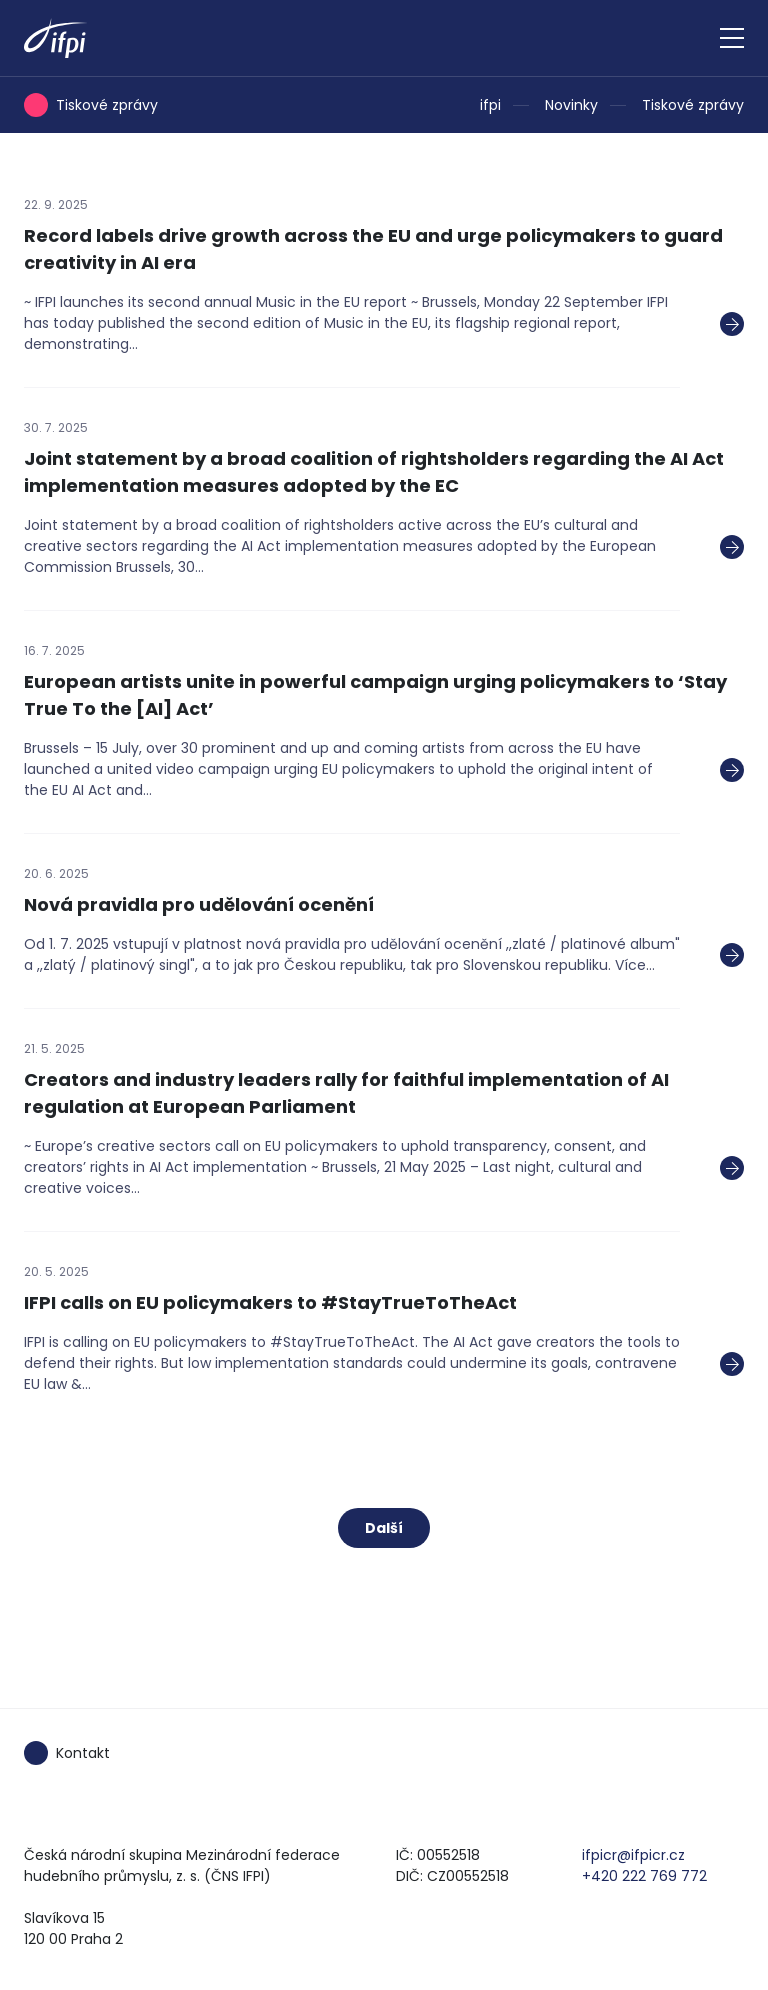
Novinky (571, 105)
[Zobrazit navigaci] (732, 38)
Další (384, 1528)
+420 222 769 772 (644, 1876)
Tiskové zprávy (693, 105)
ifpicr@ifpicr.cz (633, 1855)
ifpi (490, 105)
